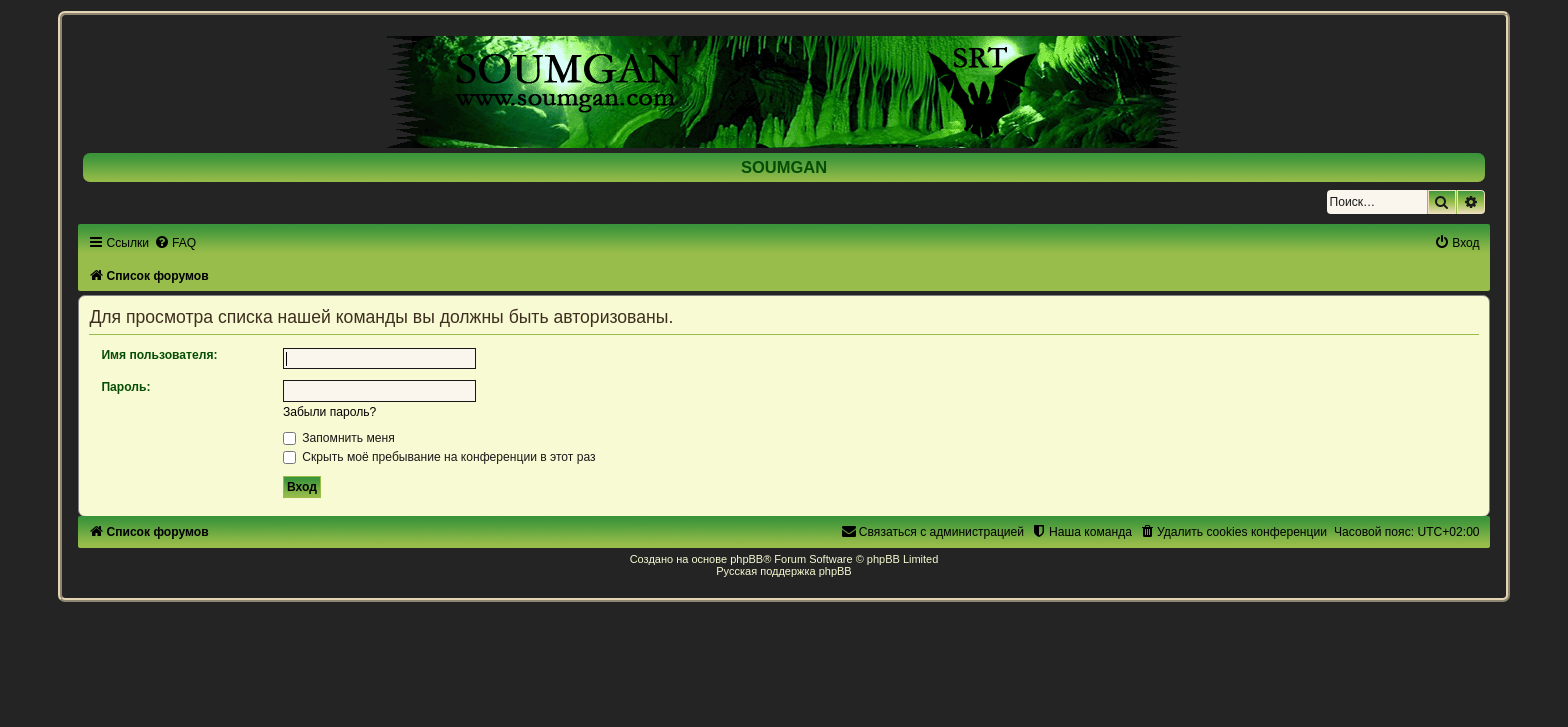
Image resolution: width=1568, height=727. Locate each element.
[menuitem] (175, 243)
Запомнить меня (339, 438)
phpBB (746, 559)
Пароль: (125, 387)
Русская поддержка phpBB (783, 571)
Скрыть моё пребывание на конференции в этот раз (439, 457)
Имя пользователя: (159, 355)
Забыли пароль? (329, 412)
